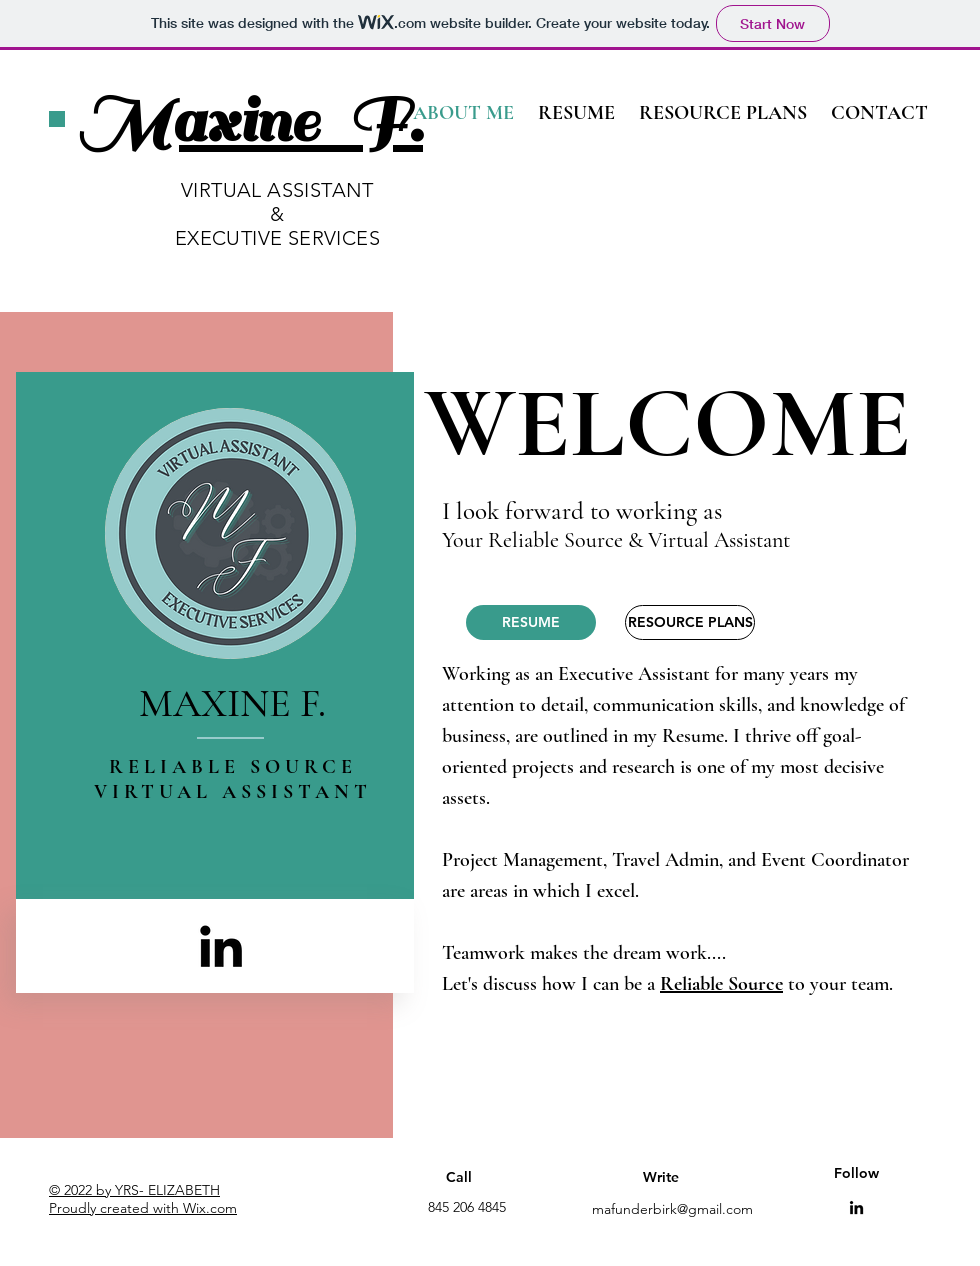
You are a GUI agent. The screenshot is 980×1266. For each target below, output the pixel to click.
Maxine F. (250, 121)
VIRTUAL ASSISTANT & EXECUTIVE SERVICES (277, 214)
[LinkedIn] (221, 946)
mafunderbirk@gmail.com (672, 1209)
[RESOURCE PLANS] (690, 622)
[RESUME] (531, 622)
